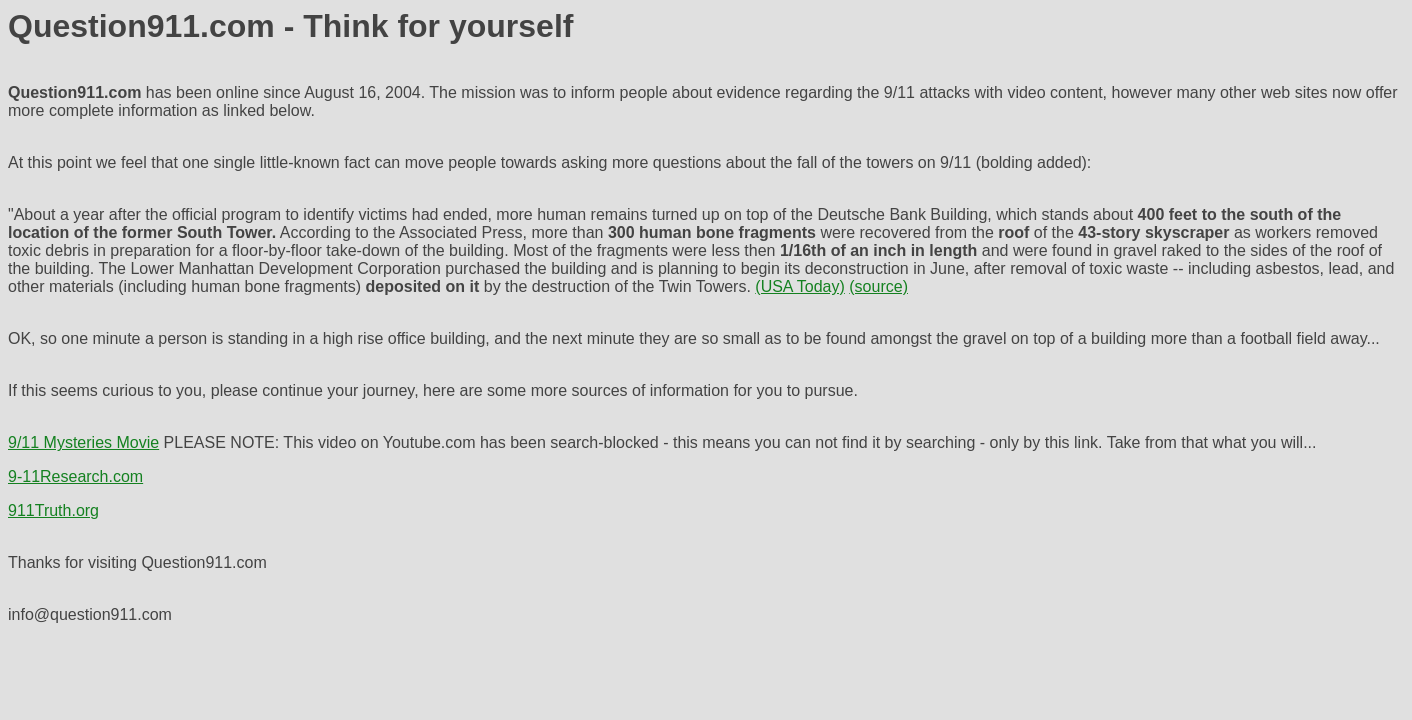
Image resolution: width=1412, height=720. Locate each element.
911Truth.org (53, 510)
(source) (878, 286)
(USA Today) (800, 286)
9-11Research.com (75, 476)
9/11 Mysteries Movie (83, 442)
